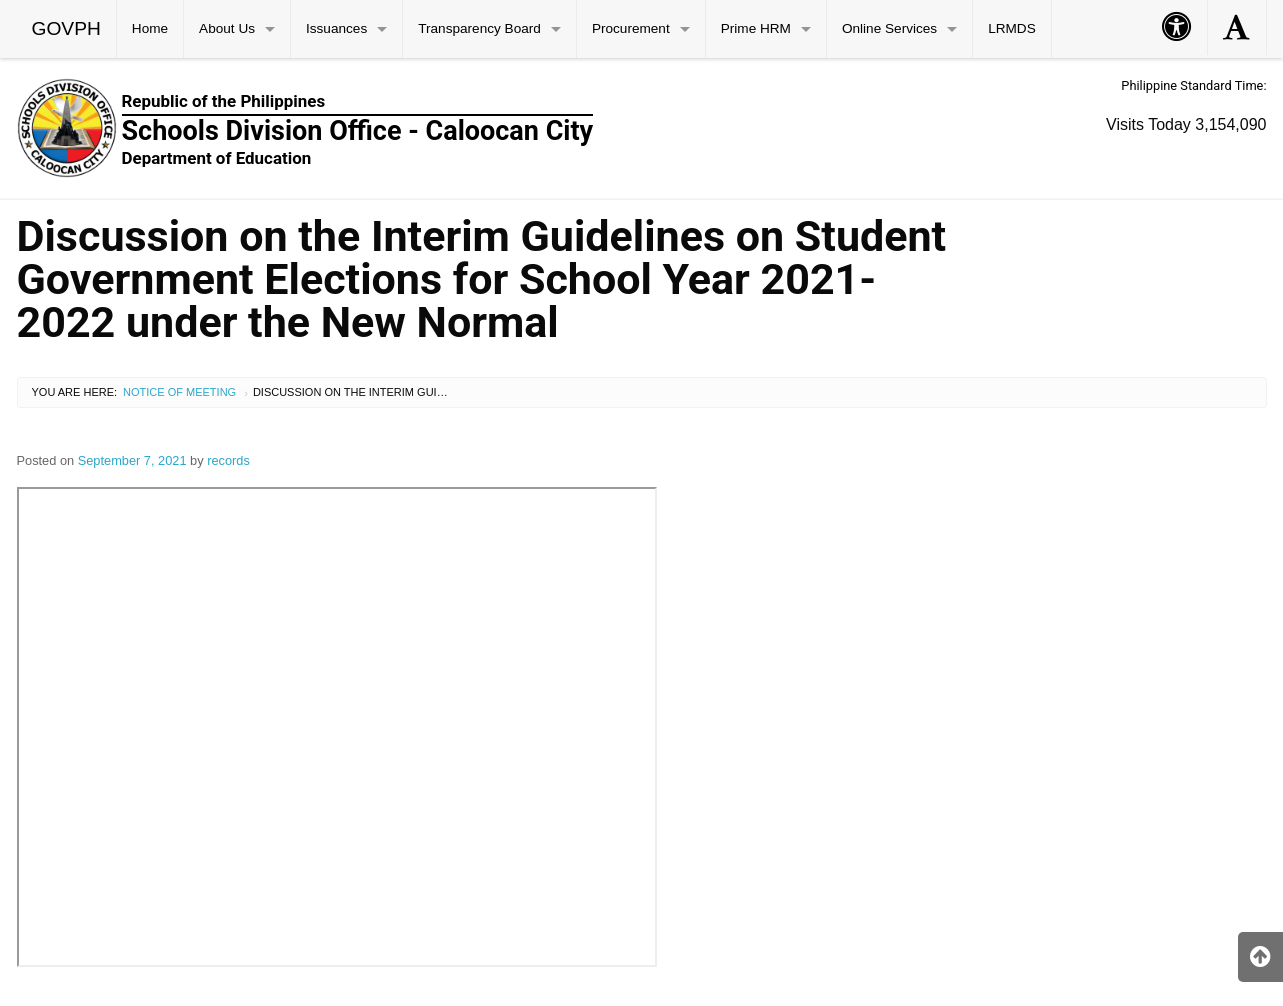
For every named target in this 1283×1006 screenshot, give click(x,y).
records (228, 460)
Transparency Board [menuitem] (479, 28)
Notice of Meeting (179, 392)
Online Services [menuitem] (889, 28)
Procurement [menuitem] (631, 28)
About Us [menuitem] (227, 28)
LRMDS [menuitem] (1012, 28)
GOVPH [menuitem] (66, 28)
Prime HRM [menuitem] (756, 28)
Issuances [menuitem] (336, 28)
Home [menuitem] (150, 28)
